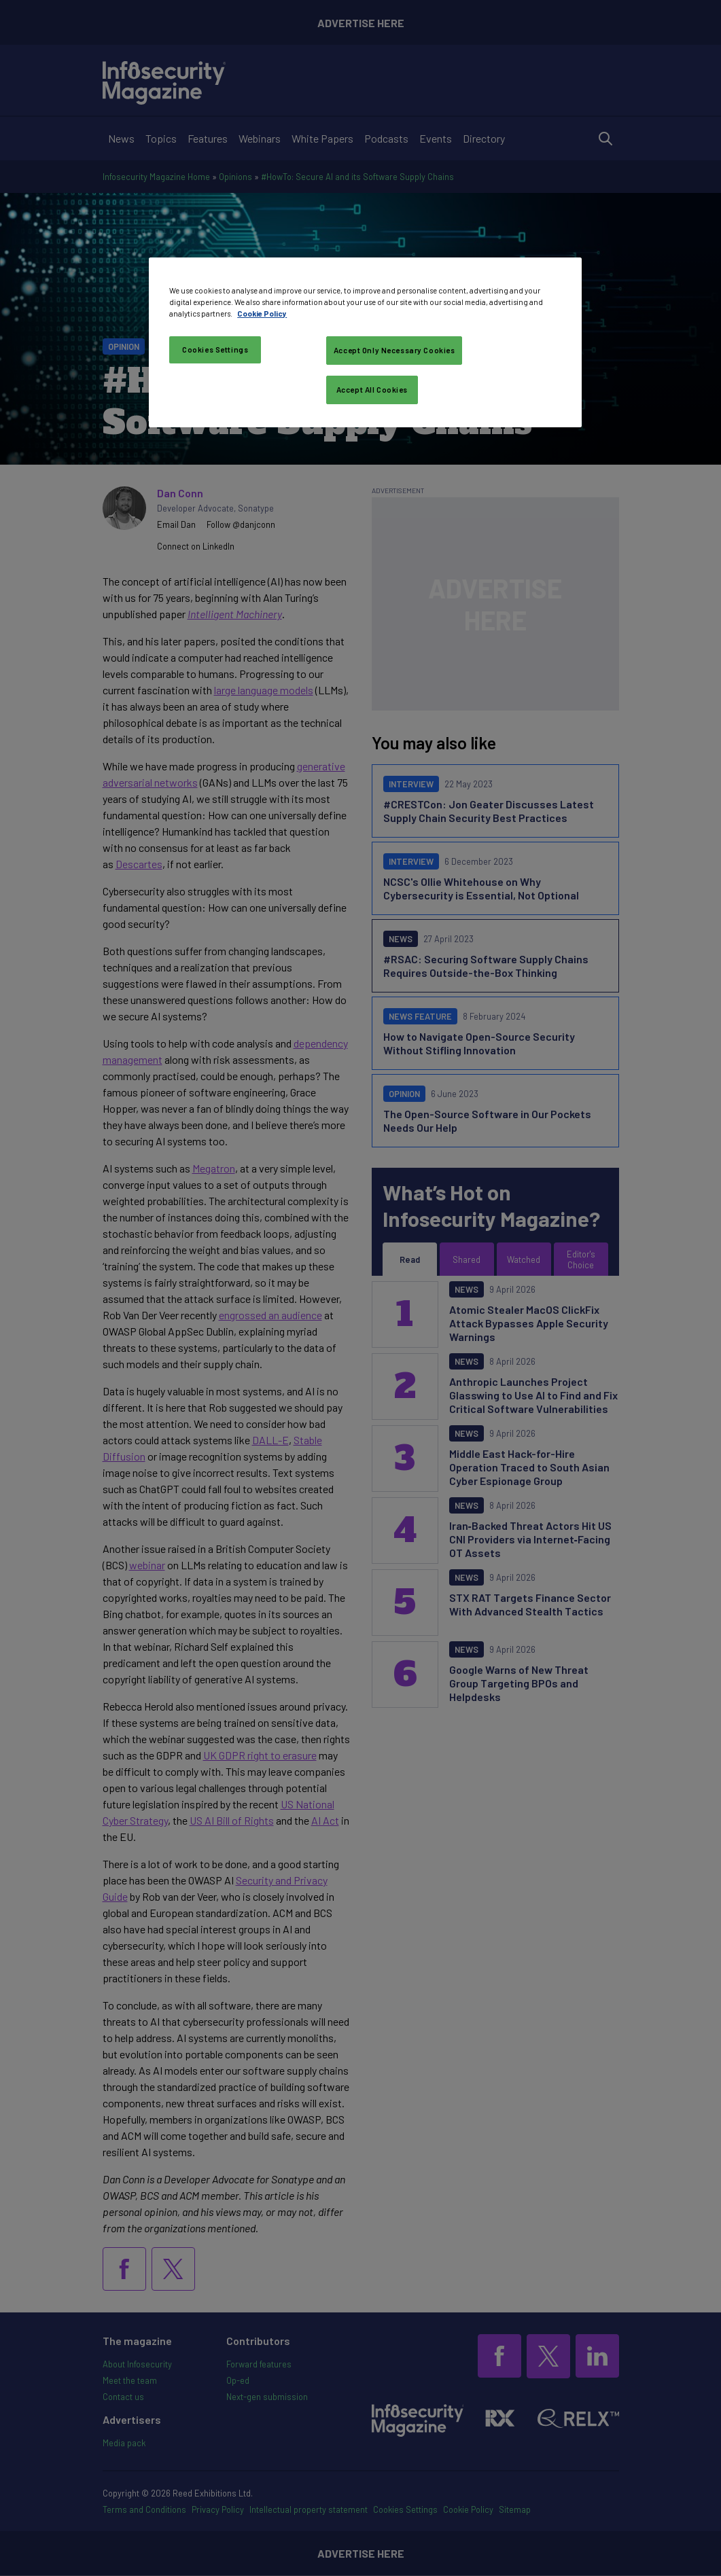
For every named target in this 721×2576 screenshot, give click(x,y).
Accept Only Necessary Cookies (394, 350)
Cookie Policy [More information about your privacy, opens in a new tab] (262, 313)
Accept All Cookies (372, 389)
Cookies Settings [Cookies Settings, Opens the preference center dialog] (215, 349)
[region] (365, 342)
